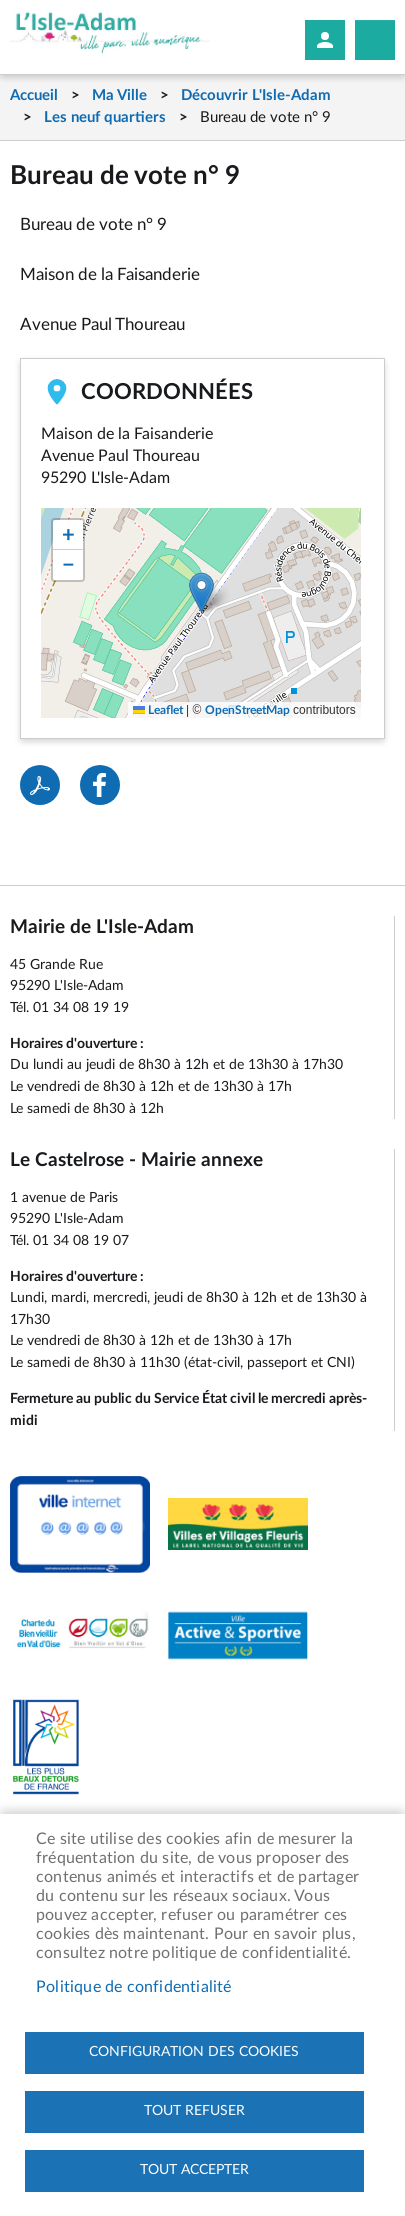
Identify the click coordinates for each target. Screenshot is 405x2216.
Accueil (34, 95)
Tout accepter (194, 2170)
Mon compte (325, 40)
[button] (201, 592)
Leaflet (158, 710)
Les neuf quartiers (105, 117)
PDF (40, 785)
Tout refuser (194, 2111)
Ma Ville (119, 95)
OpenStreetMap (247, 710)
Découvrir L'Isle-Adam (256, 95)
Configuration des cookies (194, 2052)
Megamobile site (375, 40)
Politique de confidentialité (134, 1987)
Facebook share (100, 785)
